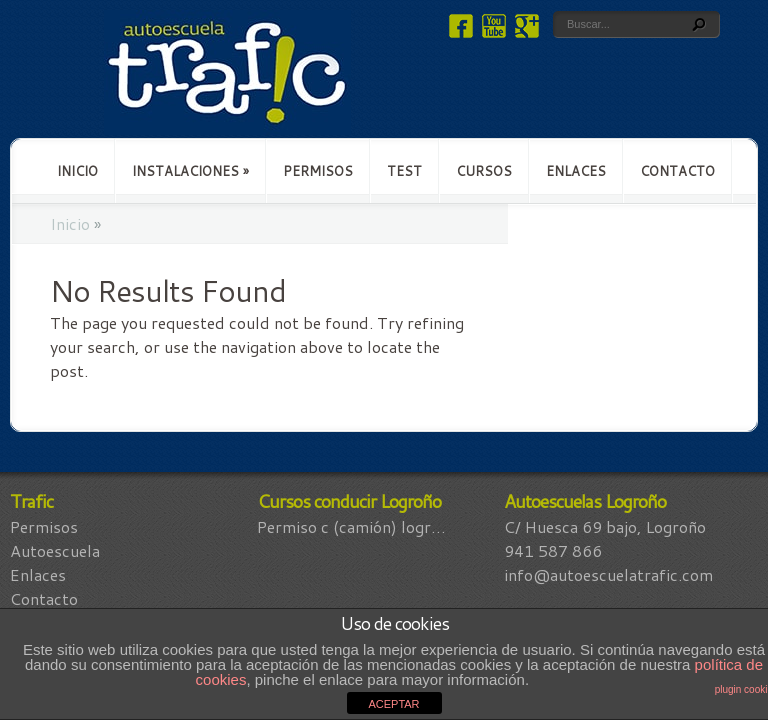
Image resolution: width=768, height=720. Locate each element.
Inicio (77, 171)
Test (404, 171)
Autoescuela (55, 550)
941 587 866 (553, 550)
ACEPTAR (393, 704)
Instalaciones (190, 171)
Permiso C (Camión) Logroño (355, 526)
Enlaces (576, 171)
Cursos (484, 171)
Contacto (677, 171)
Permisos (318, 171)
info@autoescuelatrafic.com (608, 574)
